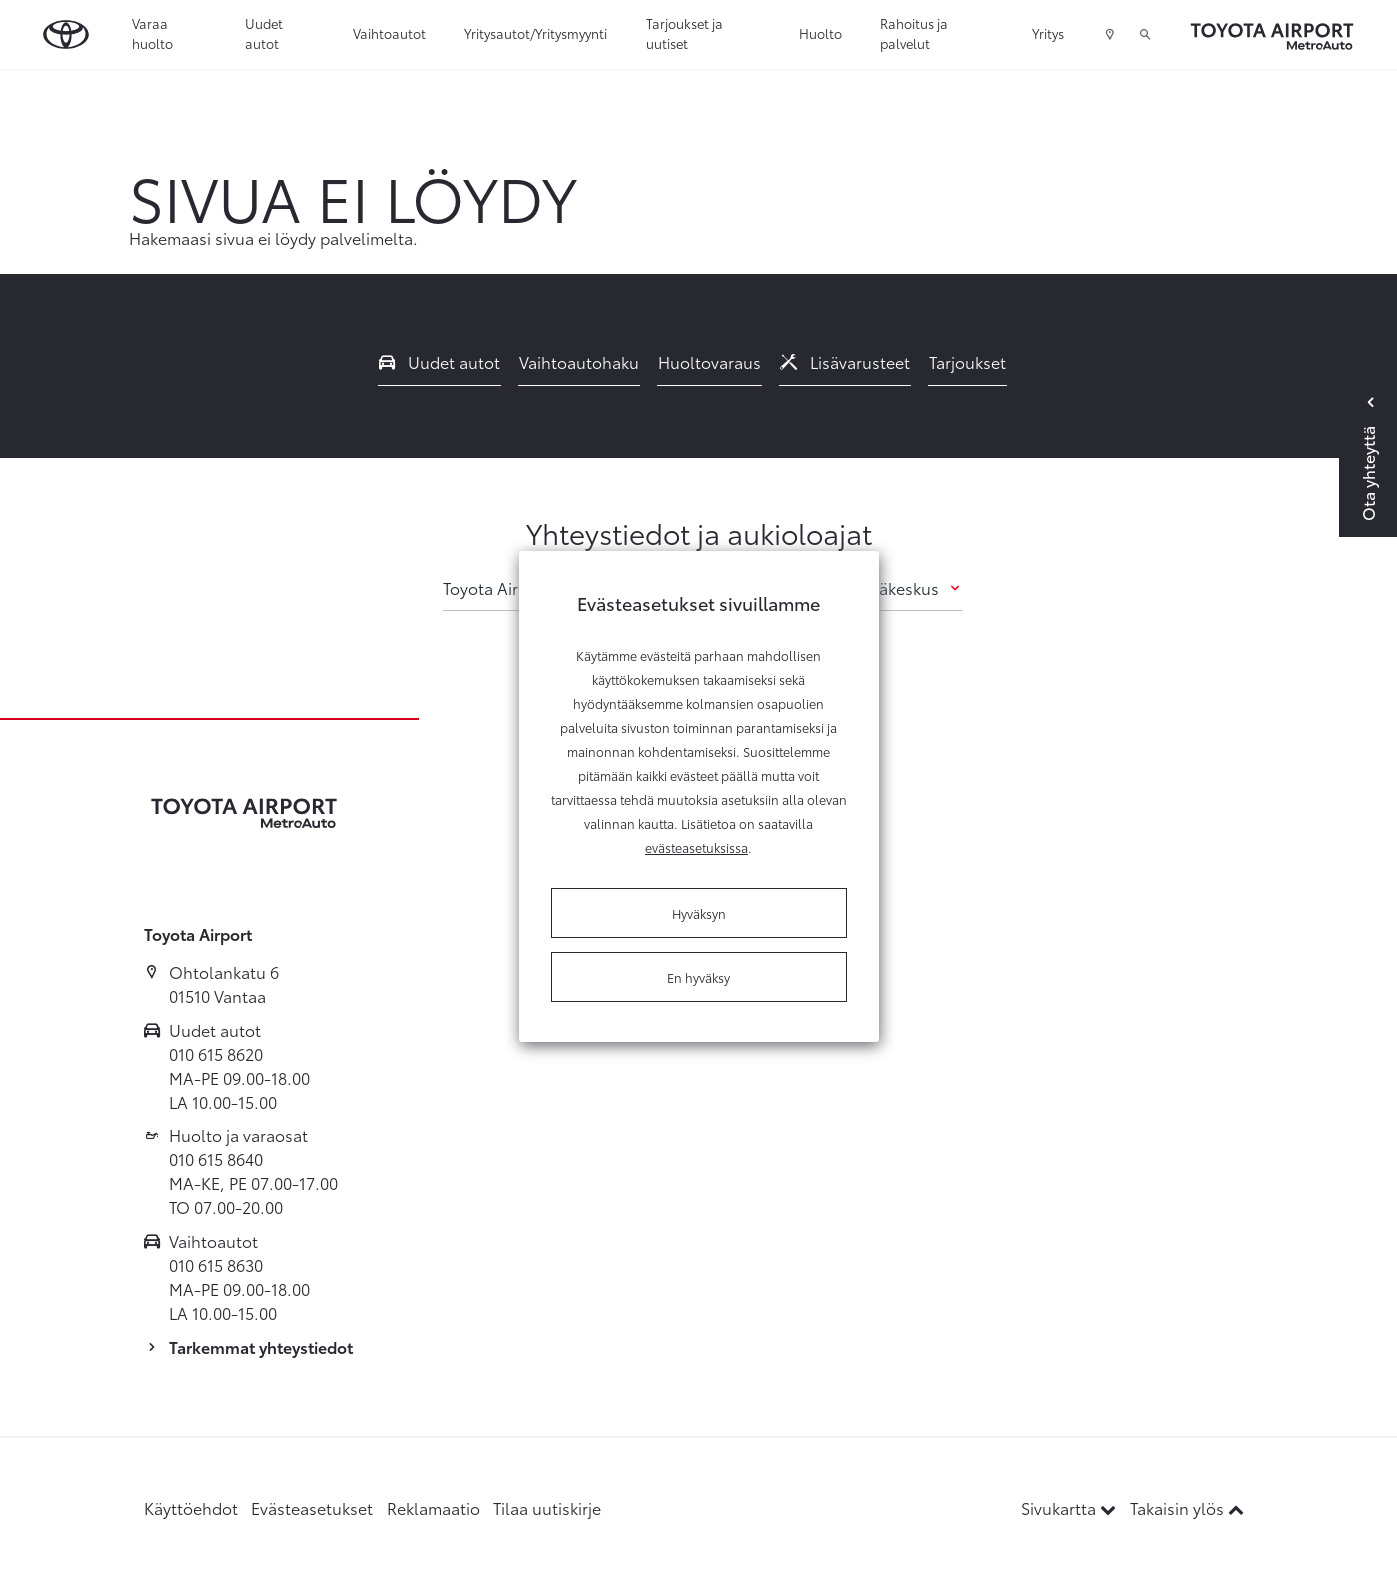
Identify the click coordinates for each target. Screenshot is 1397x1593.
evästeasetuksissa (696, 847)
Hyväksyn (699, 913)
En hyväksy (698, 977)
